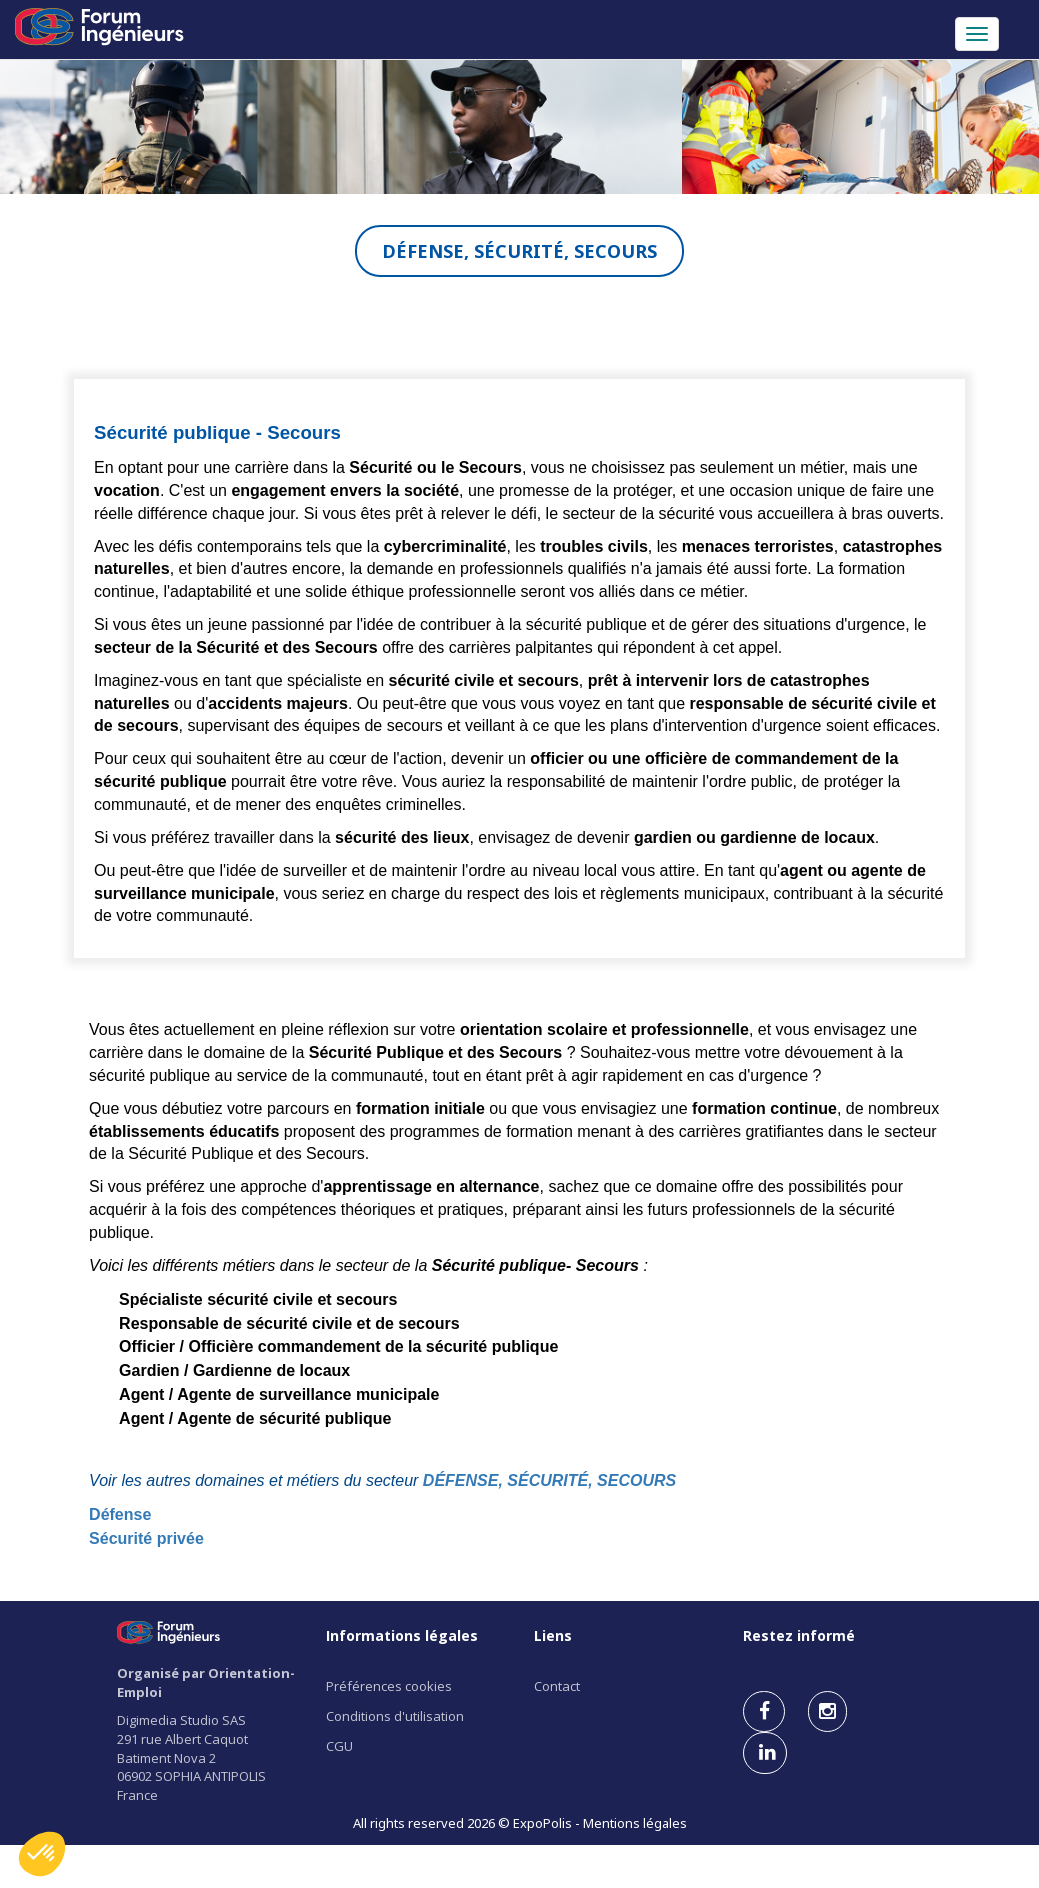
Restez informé (799, 1635)
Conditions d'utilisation (395, 1716)
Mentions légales (635, 1823)
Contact (557, 1686)
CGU (339, 1746)
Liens (553, 1635)
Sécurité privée (146, 1538)
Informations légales (402, 1635)
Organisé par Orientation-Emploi (206, 1682)
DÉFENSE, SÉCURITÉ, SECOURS (549, 1480)
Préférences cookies (389, 1686)
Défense (120, 1514)
